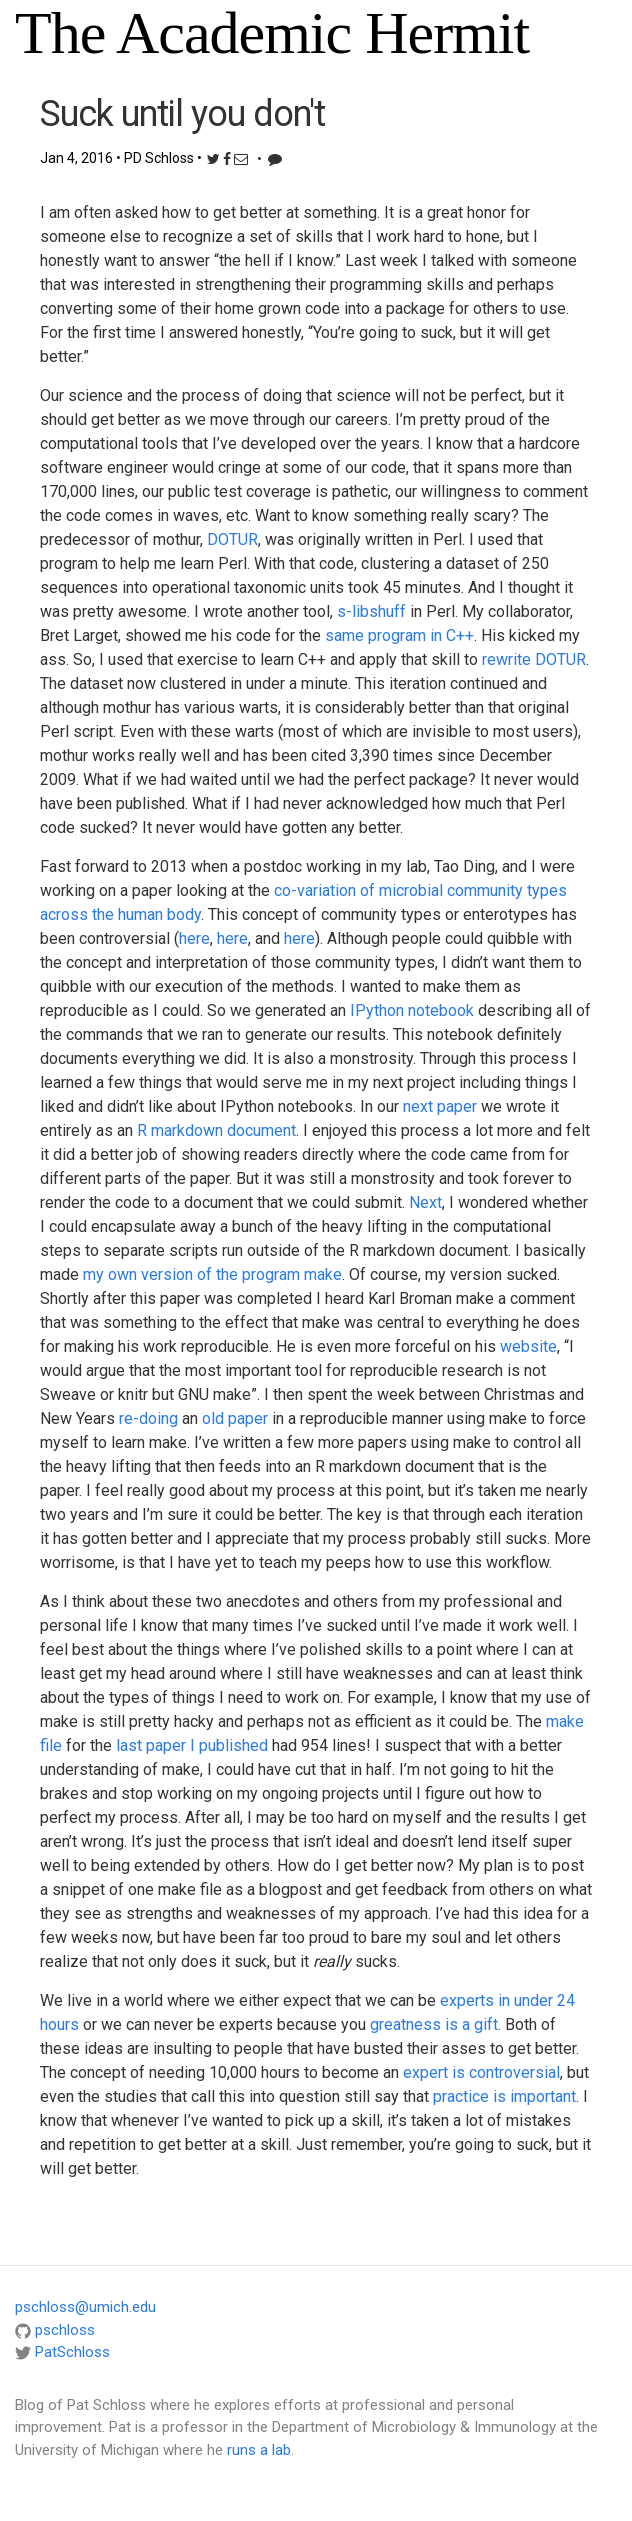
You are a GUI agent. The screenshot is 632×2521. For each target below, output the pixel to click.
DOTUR (232, 539)
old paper (235, 1418)
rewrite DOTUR (534, 659)
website (528, 1346)
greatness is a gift (434, 2024)
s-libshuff (371, 611)
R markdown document (216, 1130)
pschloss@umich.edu (85, 2307)
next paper (440, 1106)
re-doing (148, 1418)
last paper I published (192, 1745)
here (194, 938)
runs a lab (259, 2450)
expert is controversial (481, 2072)
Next (425, 1202)
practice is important (504, 2096)
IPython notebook (412, 1010)
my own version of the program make (212, 1274)
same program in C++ (399, 635)
